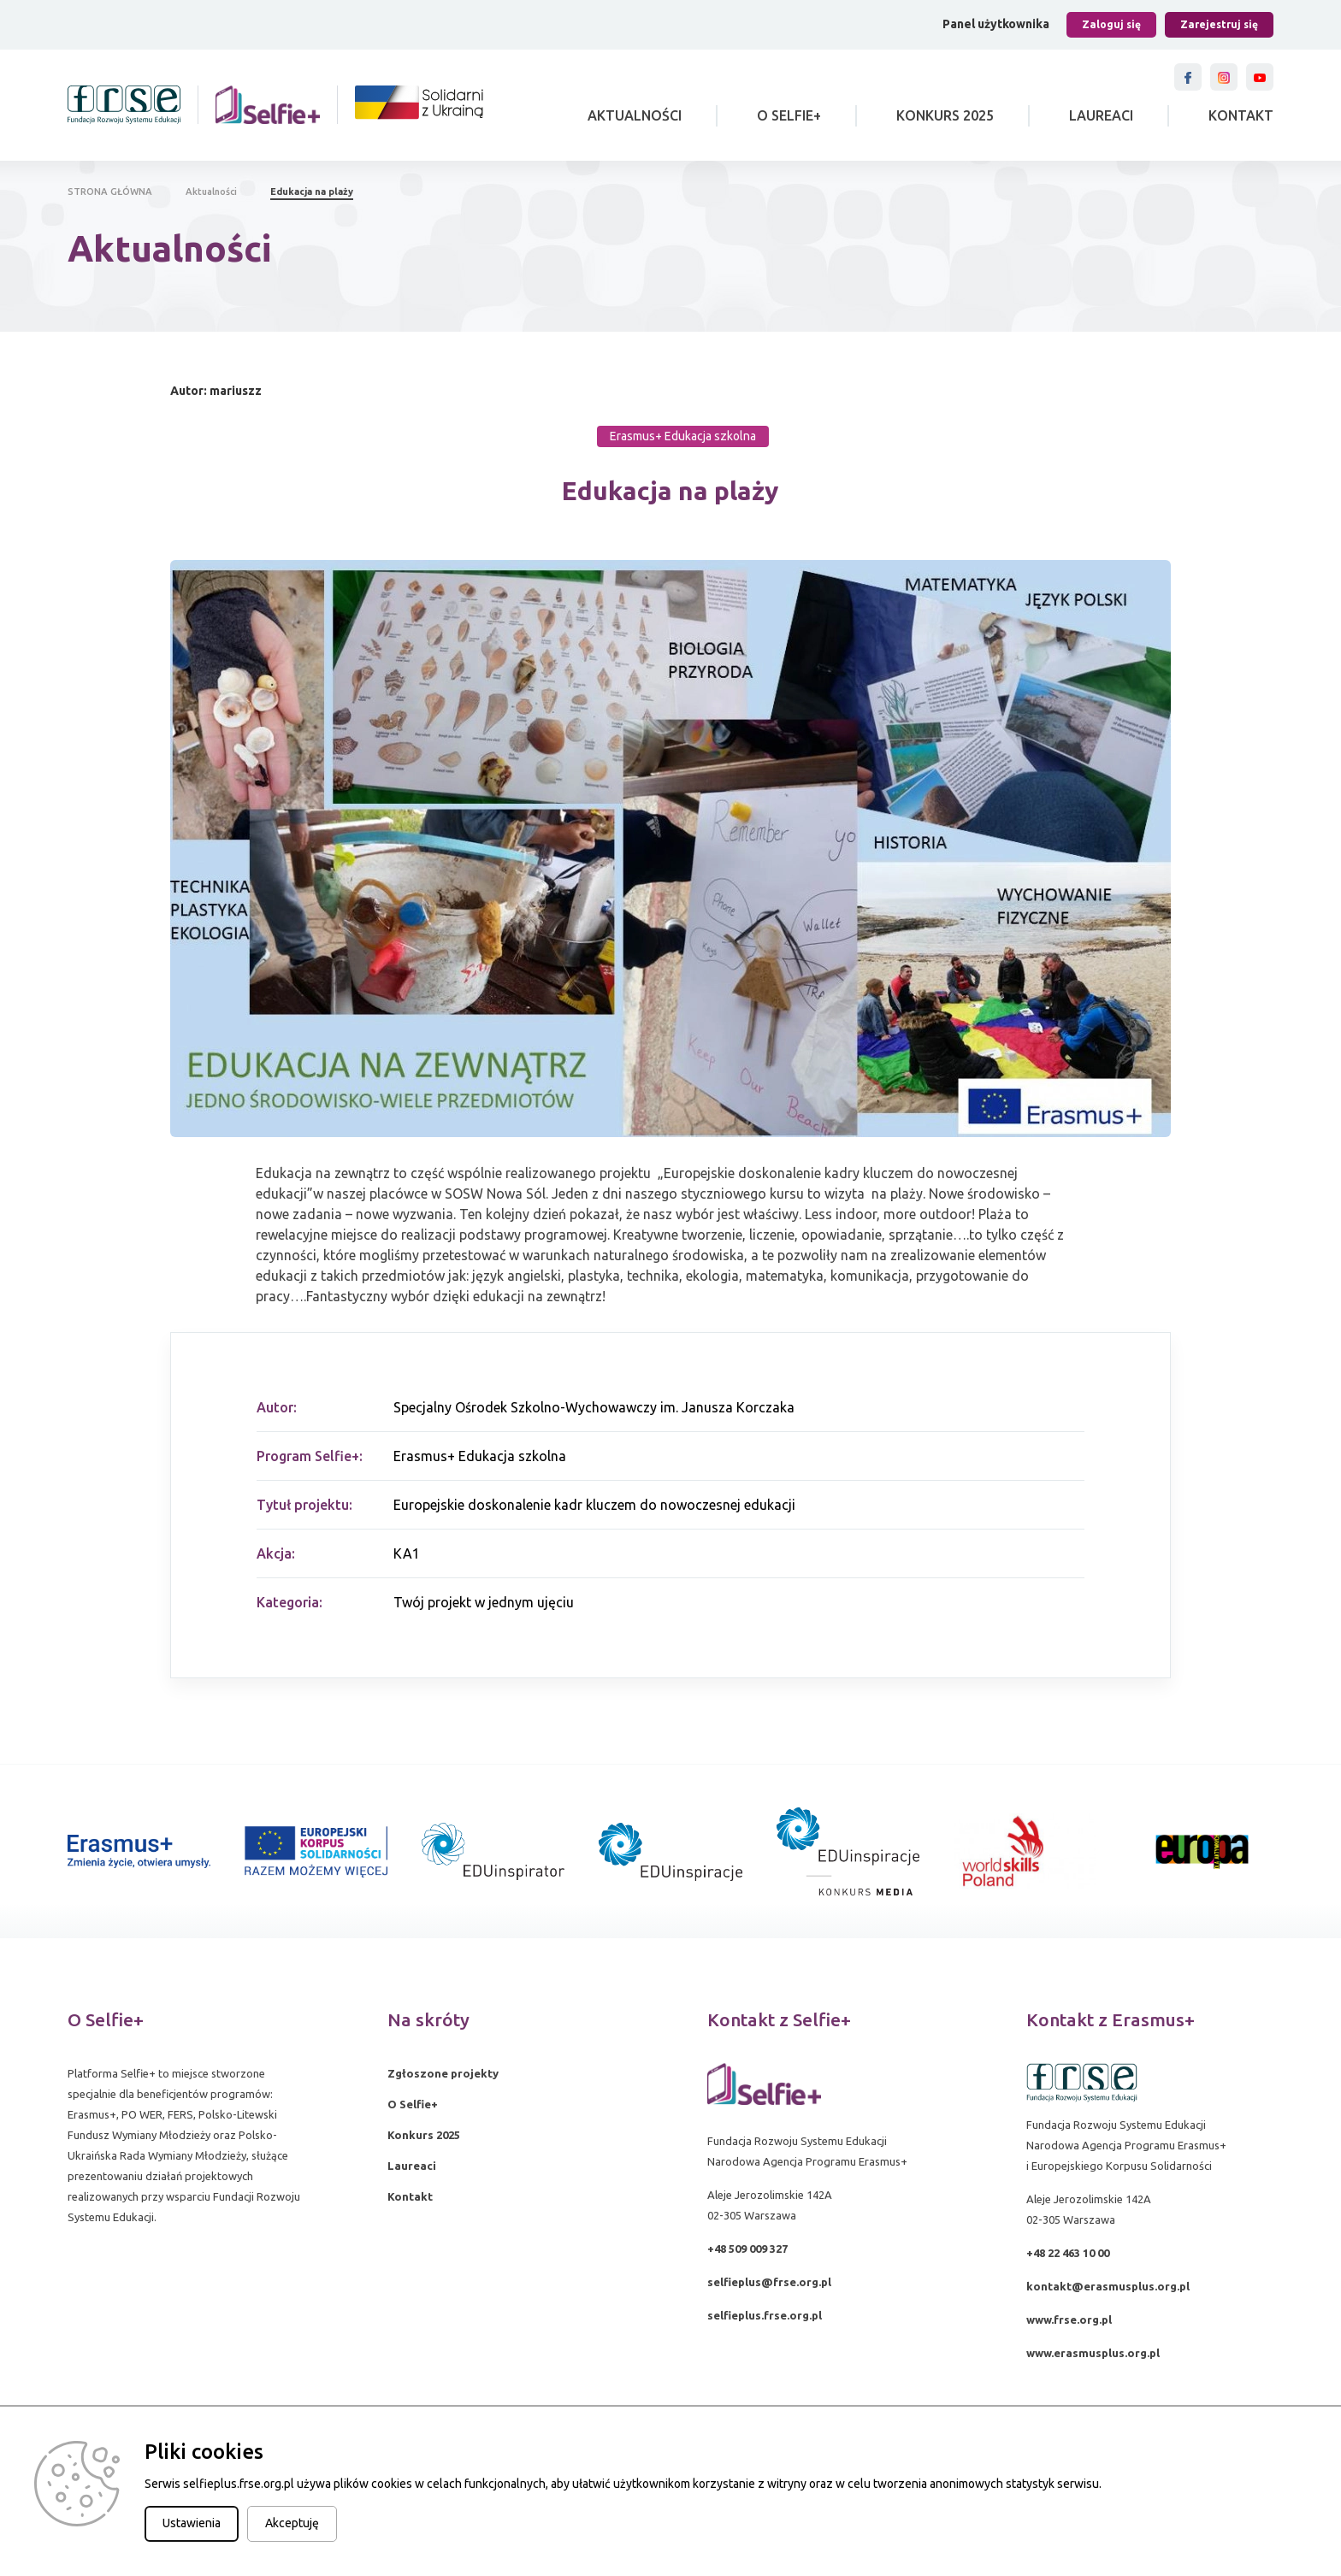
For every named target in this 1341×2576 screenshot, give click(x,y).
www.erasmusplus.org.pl (1093, 2353)
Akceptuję (292, 2523)
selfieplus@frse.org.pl (769, 2282)
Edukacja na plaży (311, 191)
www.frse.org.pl (1069, 2319)
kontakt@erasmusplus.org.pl (1108, 2286)
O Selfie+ (789, 115)
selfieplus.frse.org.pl (764, 2315)
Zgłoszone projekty (443, 2073)
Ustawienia (191, 2523)
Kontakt (1240, 115)
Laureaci (1101, 115)
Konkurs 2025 (945, 115)
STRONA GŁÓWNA (110, 191)
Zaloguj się (1111, 24)
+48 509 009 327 (747, 2249)
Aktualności (635, 115)
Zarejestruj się (1219, 24)
